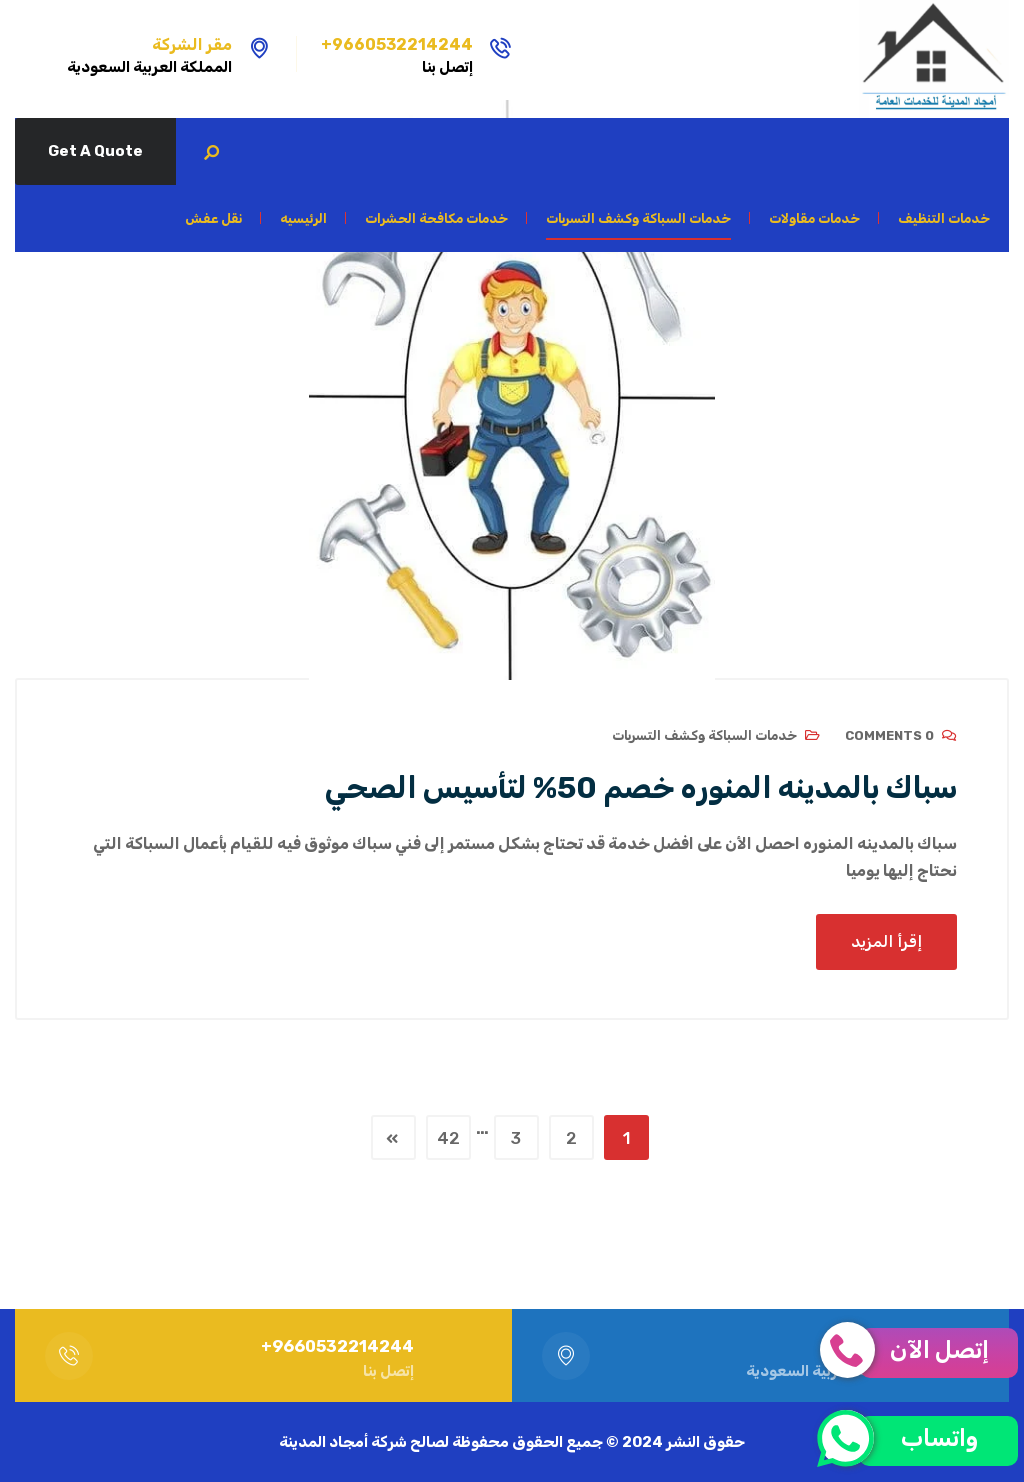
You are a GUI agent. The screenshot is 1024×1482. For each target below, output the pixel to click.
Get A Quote (95, 151)
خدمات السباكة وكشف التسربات (704, 735)
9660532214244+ (397, 44)
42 (448, 1138)
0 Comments (889, 735)
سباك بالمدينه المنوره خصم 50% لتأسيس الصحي (641, 788)
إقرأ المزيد (886, 941)
